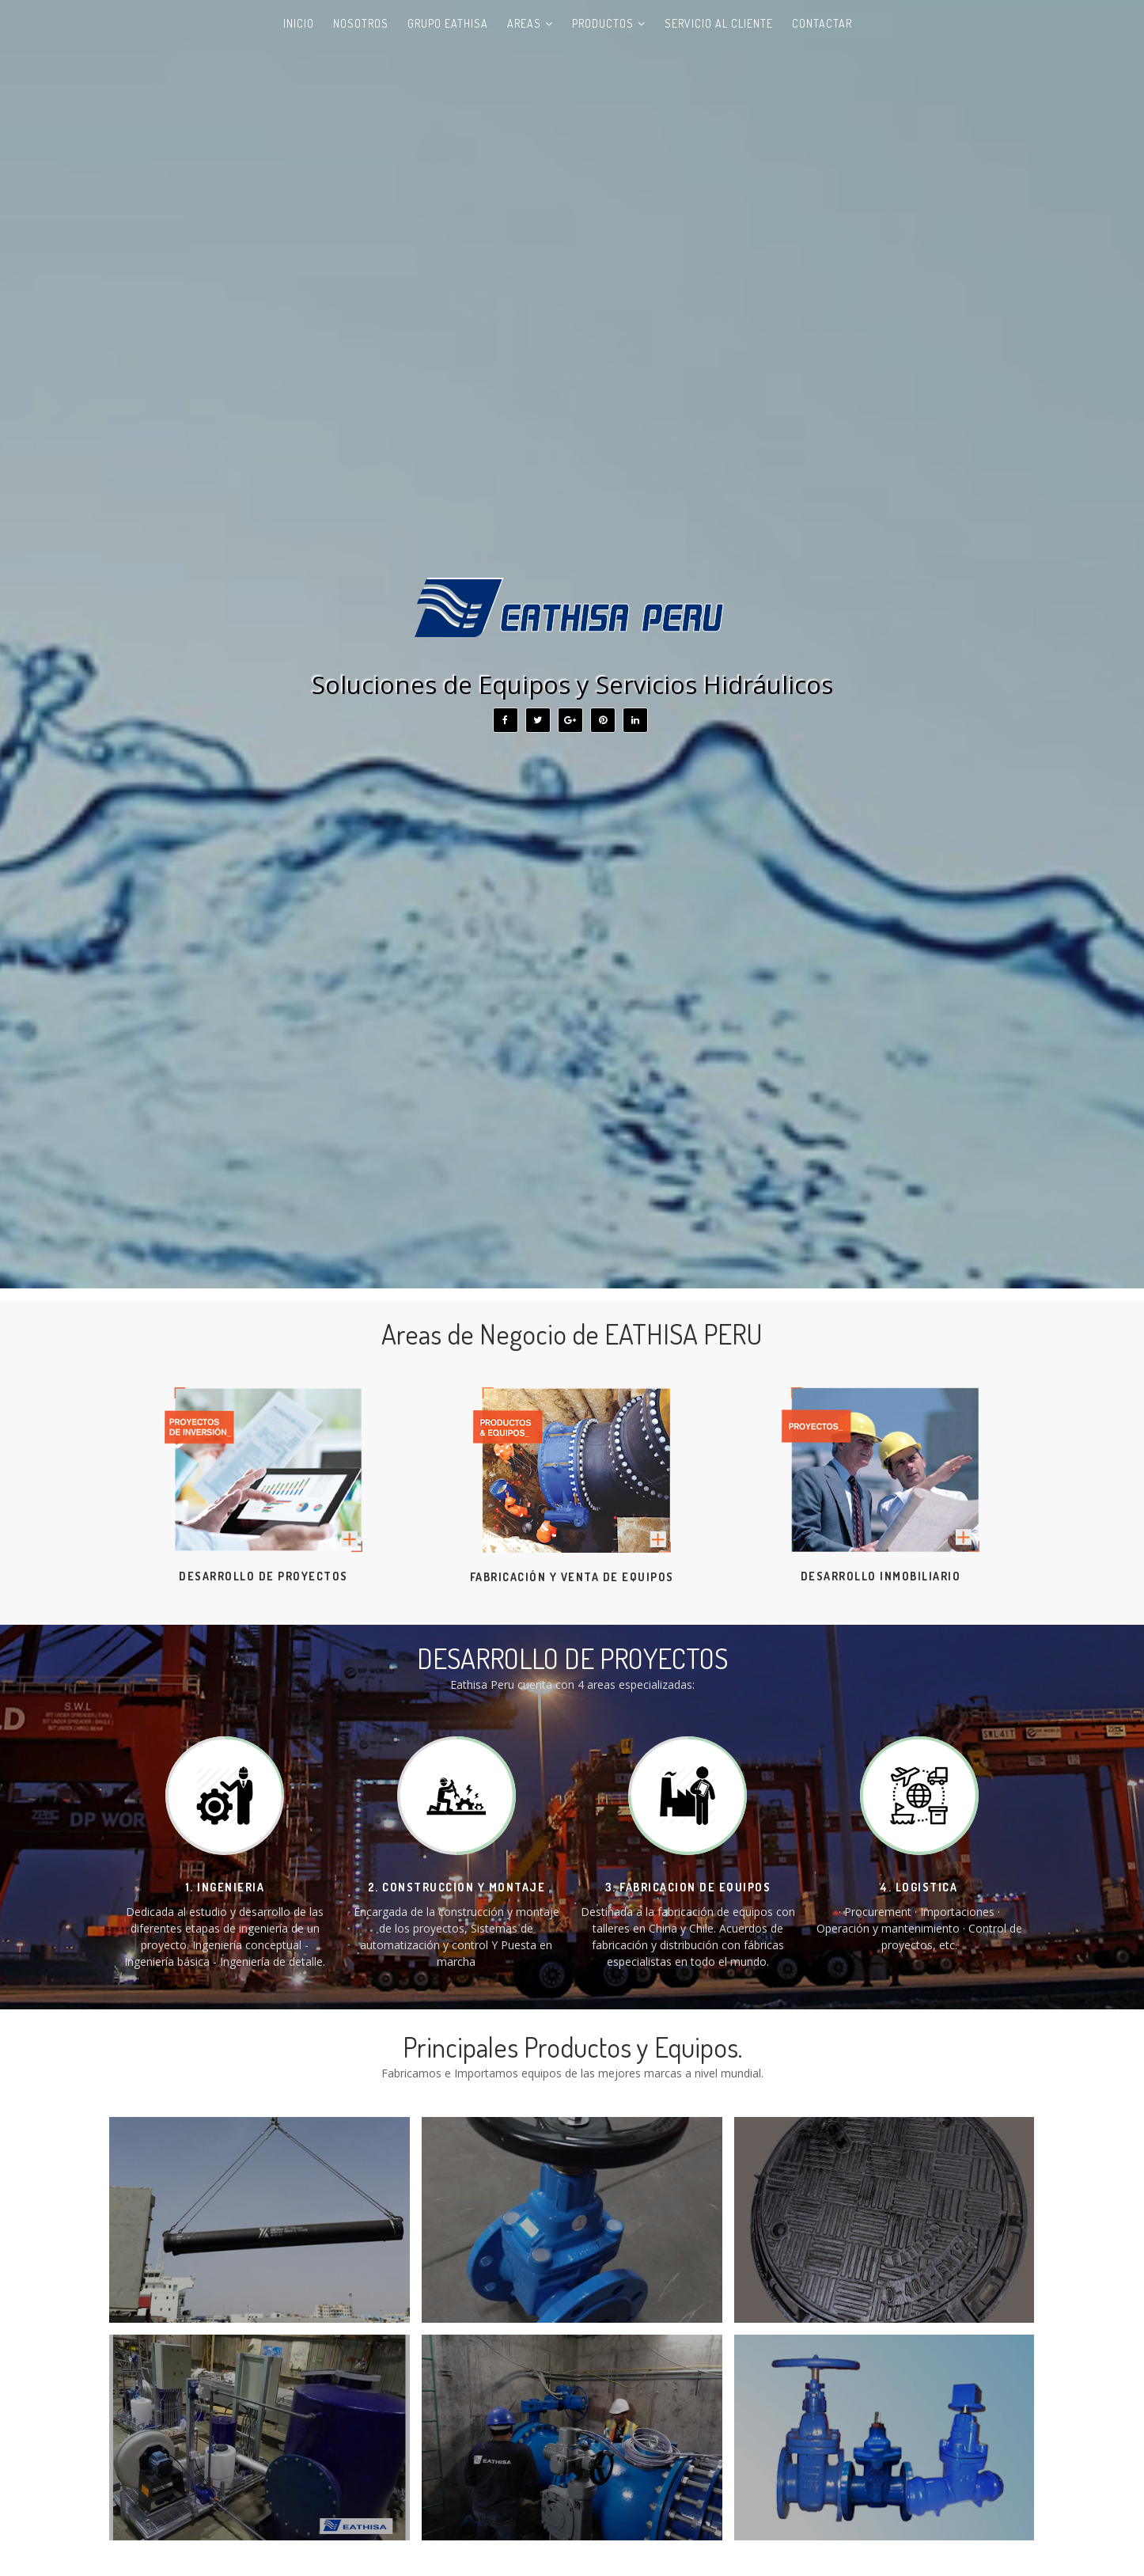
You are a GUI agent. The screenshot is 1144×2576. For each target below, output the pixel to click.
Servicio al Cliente (719, 23)
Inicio (298, 23)
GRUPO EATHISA (447, 23)
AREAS (524, 23)
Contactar (822, 23)
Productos (603, 23)
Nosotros (360, 23)
